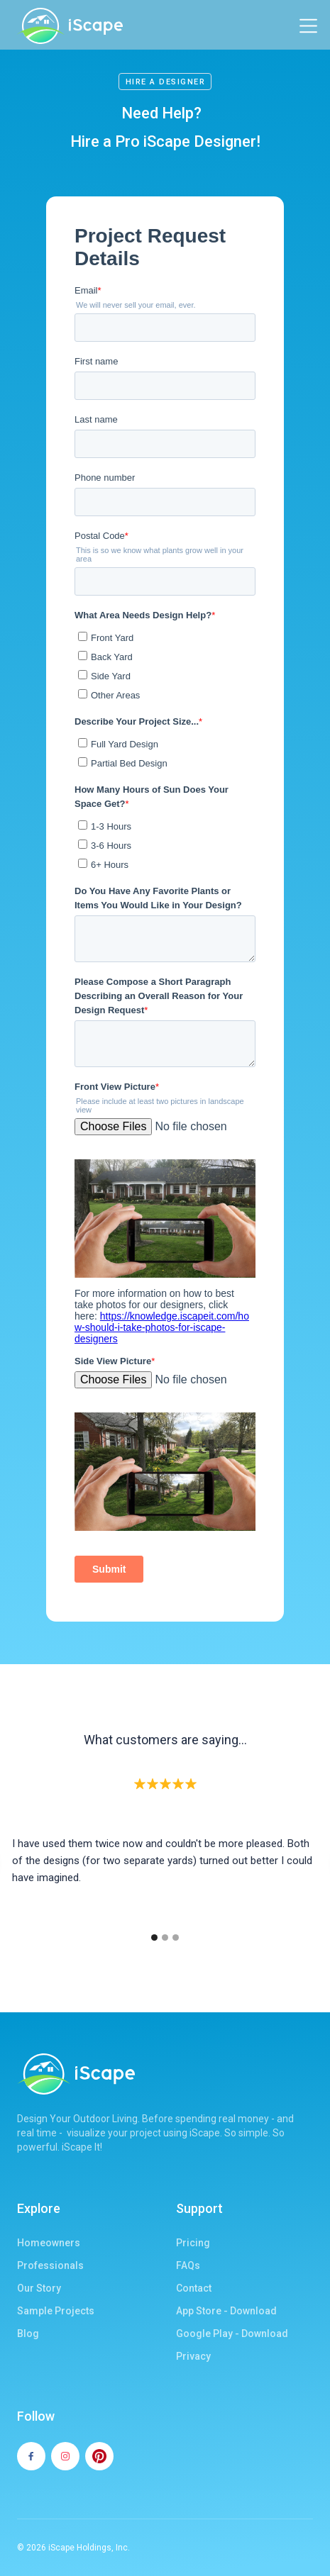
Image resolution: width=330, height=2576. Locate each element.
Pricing (193, 2242)
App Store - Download (226, 2310)
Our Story (39, 2288)
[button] (308, 26)
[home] (69, 26)
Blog (28, 2333)
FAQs (188, 2265)
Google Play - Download (232, 2333)
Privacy (193, 2356)
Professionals (50, 2265)
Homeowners (48, 2242)
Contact (193, 2288)
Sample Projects (55, 2310)
